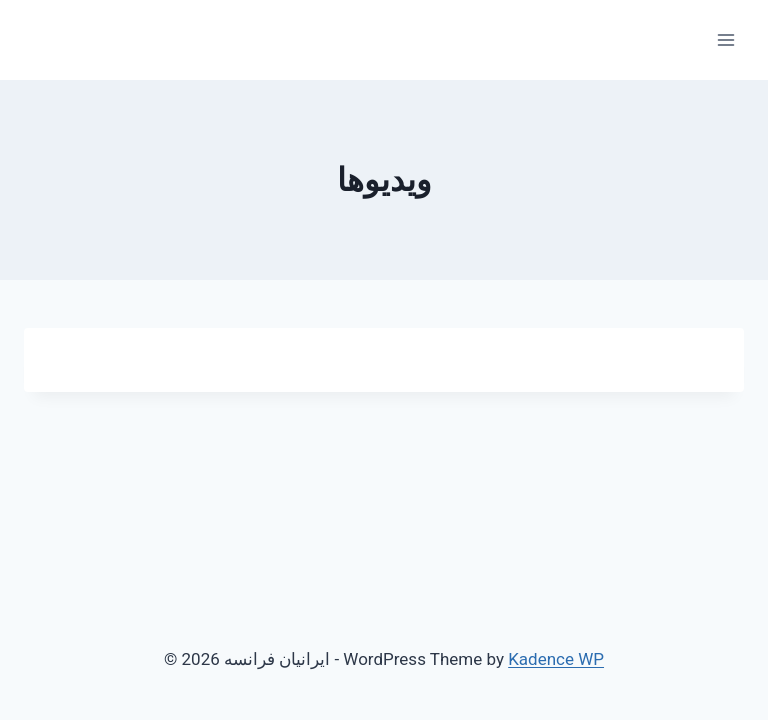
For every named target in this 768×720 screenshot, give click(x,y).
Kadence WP (556, 659)
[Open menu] (725, 39)
